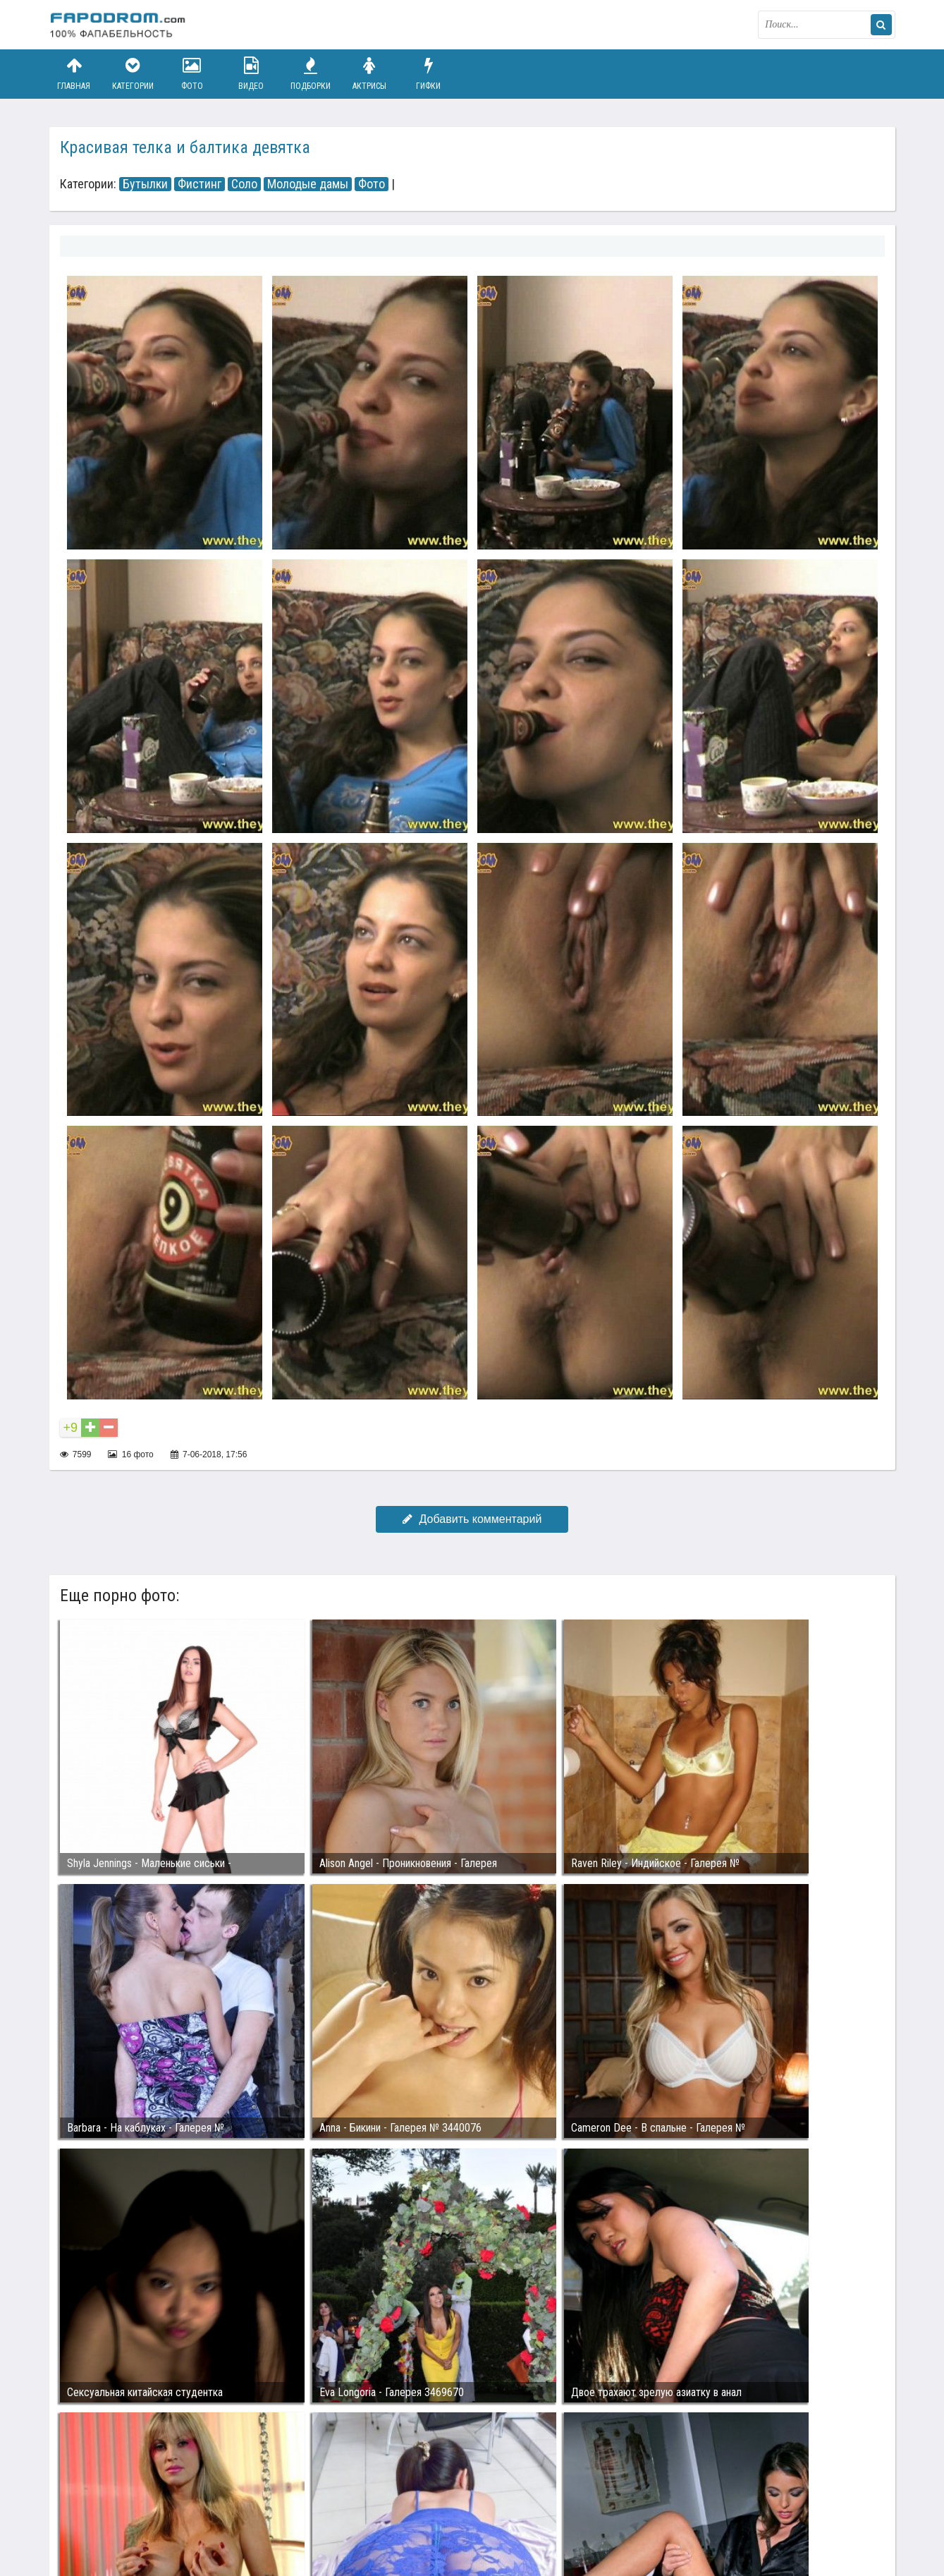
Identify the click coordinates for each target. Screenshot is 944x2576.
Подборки (310, 73)
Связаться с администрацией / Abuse (135, 2499)
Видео (251, 73)
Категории (132, 73)
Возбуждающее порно (291, 2511)
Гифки (428, 73)
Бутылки (145, 184)
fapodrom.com (119, 24)
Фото (191, 73)
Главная (74, 73)
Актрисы (369, 73)
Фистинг (199, 184)
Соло (244, 184)
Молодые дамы (307, 184)
